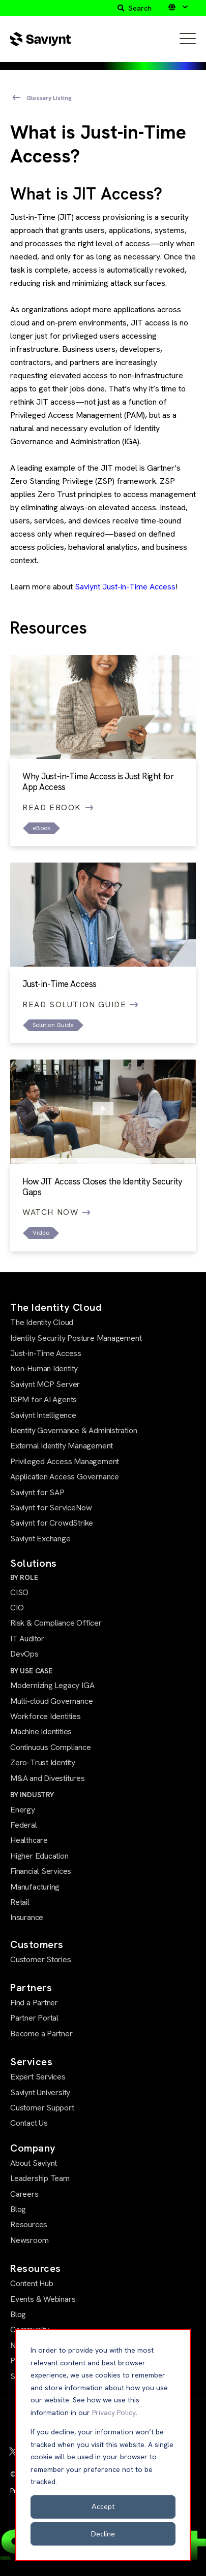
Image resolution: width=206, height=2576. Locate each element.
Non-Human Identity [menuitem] (44, 1368)
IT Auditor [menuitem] (27, 1638)
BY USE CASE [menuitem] (31, 1670)
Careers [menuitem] (24, 2194)
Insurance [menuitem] (26, 1917)
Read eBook (58, 807)
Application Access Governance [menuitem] (64, 1476)
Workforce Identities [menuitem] (45, 1716)
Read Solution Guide (80, 1004)
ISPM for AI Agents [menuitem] (43, 1399)
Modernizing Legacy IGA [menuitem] (52, 1685)
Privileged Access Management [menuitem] (64, 1461)
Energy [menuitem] (22, 1809)
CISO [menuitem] (19, 1592)
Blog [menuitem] (18, 2209)
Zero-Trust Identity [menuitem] (42, 1762)
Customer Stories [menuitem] (40, 1959)
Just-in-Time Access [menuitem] (45, 1353)
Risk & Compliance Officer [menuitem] (56, 1622)
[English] (178, 7)
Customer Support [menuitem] (42, 2107)
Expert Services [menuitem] (38, 2076)
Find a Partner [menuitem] (34, 2002)
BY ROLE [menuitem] (24, 1577)
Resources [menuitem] (28, 2224)
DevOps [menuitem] (24, 1653)
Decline (103, 2533)
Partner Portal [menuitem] (34, 2017)
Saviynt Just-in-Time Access (125, 586)
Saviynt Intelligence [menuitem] (43, 1415)
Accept (103, 2506)
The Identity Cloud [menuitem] (41, 1322)
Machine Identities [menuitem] (41, 1731)
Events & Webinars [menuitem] (42, 2299)
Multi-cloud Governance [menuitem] (51, 1701)
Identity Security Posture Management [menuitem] (75, 1338)
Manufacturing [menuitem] (35, 1886)
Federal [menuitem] (23, 1825)
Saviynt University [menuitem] (40, 2092)
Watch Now (56, 1212)
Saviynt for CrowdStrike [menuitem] (51, 1522)
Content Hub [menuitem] (31, 2283)
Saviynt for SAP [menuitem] (37, 1492)
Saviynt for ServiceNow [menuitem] (51, 1507)
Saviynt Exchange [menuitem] (40, 1538)
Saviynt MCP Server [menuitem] (45, 1384)
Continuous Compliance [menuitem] (50, 1747)
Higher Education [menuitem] (39, 1856)
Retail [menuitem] (20, 1902)
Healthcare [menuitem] (29, 1840)
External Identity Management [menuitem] (61, 1445)
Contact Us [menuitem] (29, 2123)
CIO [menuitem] (16, 1607)
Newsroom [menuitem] (29, 2240)
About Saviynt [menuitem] (33, 2163)
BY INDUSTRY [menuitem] (32, 1794)
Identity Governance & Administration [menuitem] (73, 1430)
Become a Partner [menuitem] (41, 2033)
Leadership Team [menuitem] (40, 2178)
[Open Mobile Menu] (188, 39)
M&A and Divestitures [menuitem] (47, 1778)
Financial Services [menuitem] (40, 1871)
